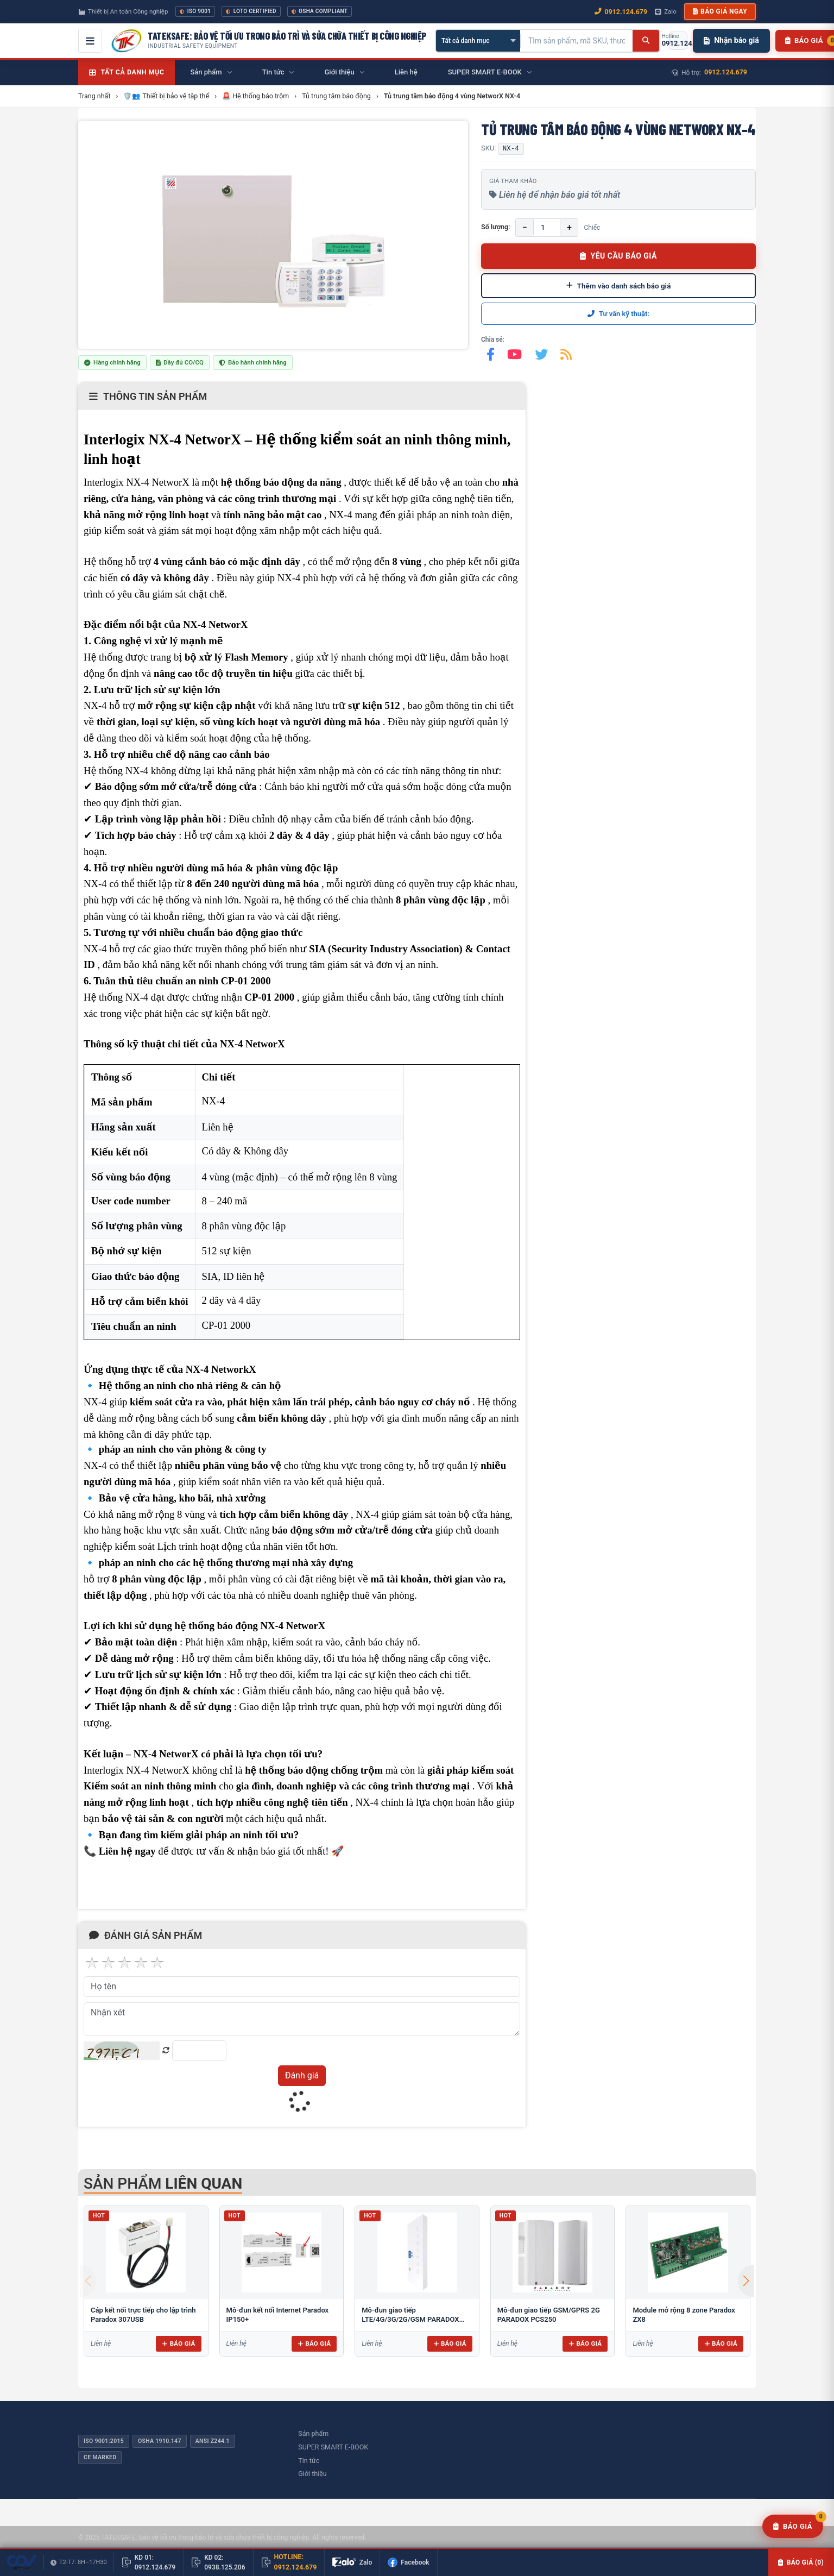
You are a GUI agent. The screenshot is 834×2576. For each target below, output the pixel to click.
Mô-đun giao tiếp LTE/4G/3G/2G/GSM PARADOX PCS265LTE (410, 2319)
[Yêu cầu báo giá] (792, 2527)
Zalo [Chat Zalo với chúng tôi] (666, 11)
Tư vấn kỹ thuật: (618, 314)
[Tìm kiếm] (646, 41)
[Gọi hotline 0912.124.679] (678, 41)
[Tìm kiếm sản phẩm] (577, 41)
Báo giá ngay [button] (720, 11)
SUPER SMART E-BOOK (333, 2447)
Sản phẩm (313, 2433)
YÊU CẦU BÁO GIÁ (618, 256)
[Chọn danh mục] (478, 41)
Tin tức (308, 2460)
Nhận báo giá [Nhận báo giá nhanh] (731, 40)
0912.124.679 (725, 72)
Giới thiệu (312, 2474)
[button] (746, 2281)
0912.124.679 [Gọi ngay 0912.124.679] (621, 12)
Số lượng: (495, 227)
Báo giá (178, 2343)
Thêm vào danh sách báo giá (618, 285)
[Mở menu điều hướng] (90, 41)
